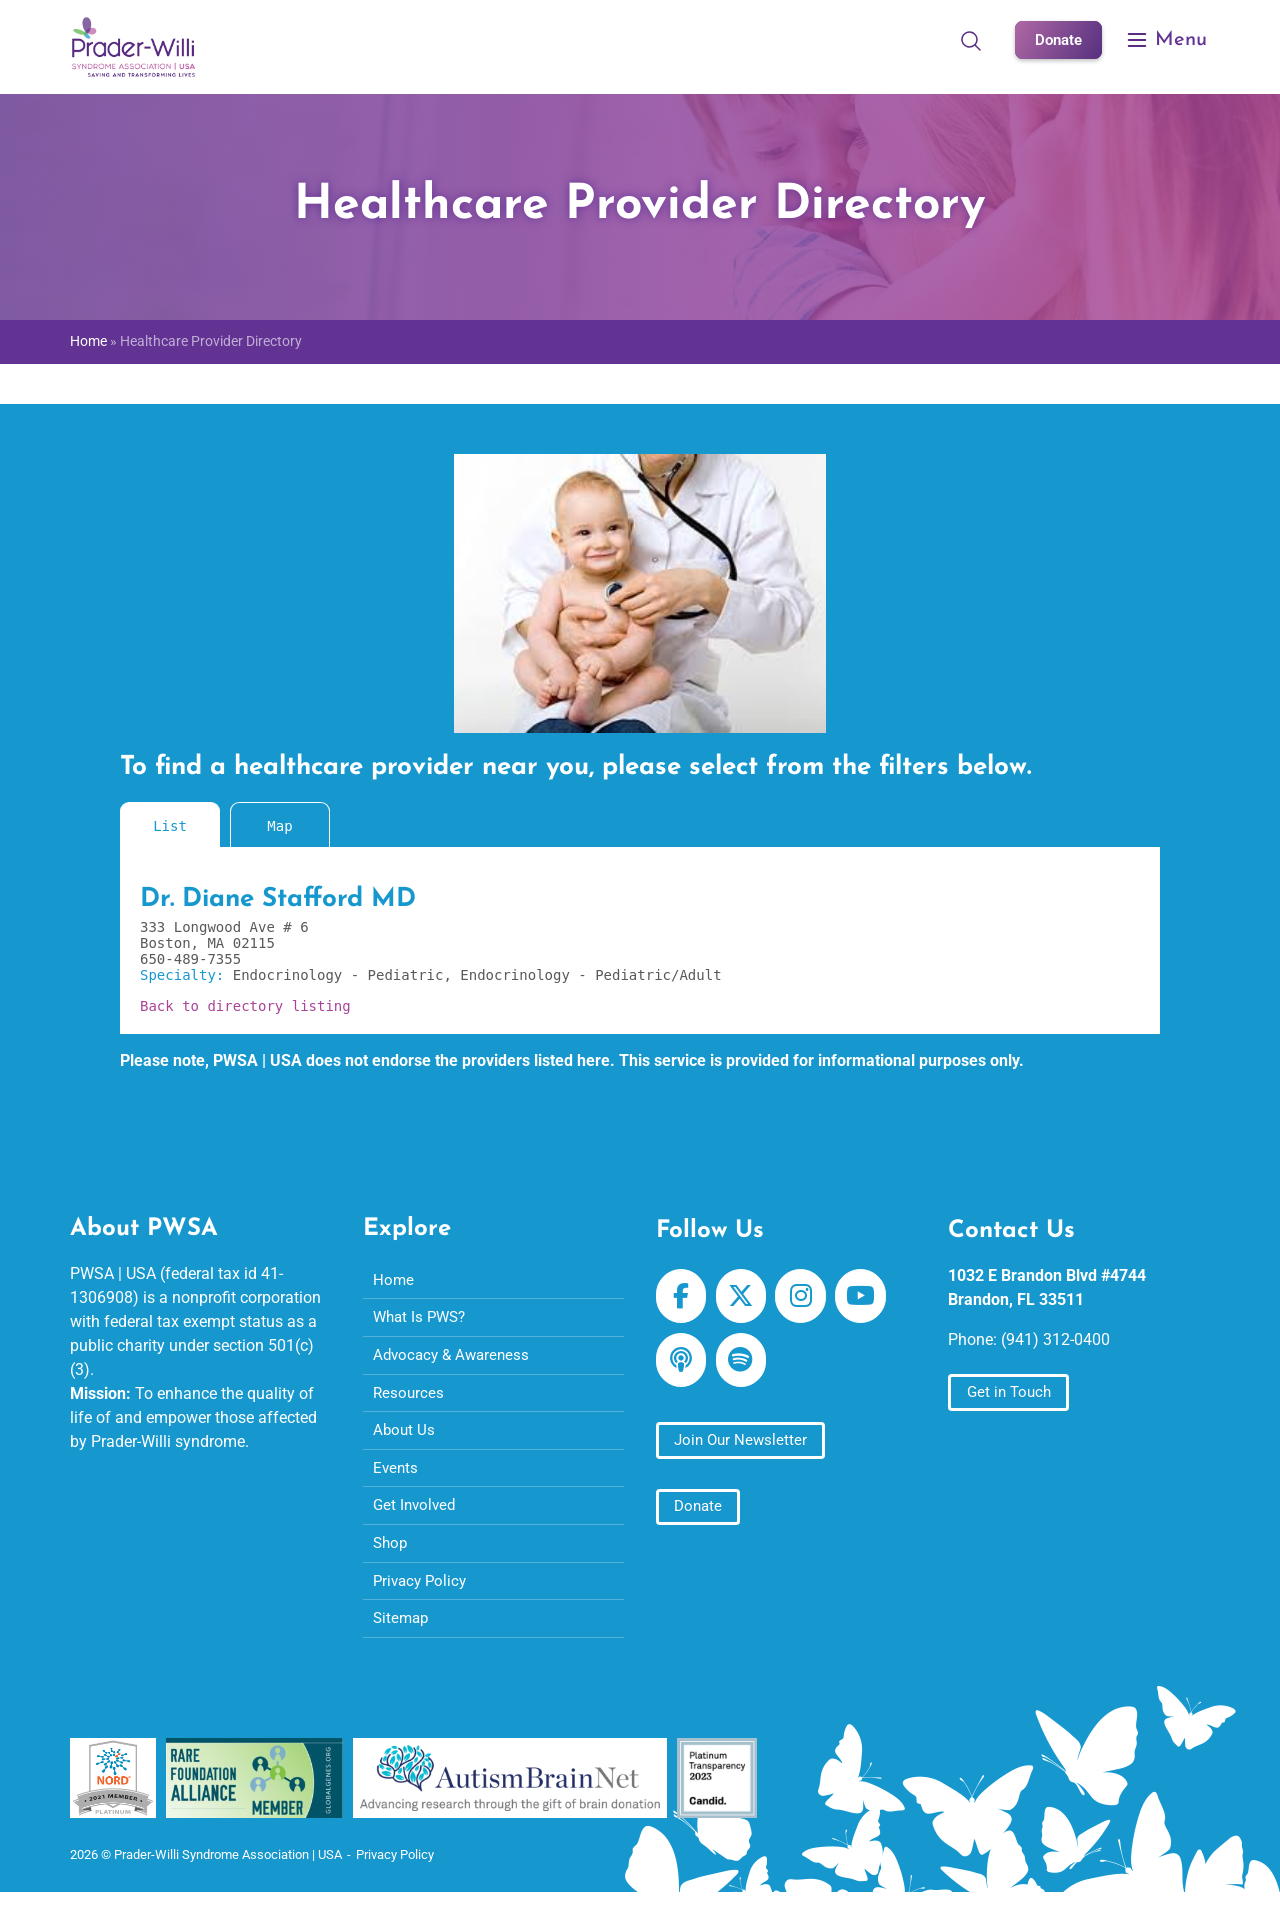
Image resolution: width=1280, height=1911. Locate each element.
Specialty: (186, 975)
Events (396, 1475)
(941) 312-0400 (1055, 1339)
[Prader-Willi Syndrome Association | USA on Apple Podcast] (682, 1364)
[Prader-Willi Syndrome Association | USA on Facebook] (682, 1297)
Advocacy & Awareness (455, 1358)
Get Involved (416, 1514)
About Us (405, 1436)
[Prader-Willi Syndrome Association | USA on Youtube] (869, 1297)
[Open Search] (967, 40)
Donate (1056, 39)
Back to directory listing (245, 1006)
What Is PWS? (422, 1319)
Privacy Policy (422, 1592)
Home (88, 341)
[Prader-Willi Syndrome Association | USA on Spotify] (744, 1364)
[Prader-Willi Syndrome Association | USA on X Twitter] (744, 1297)
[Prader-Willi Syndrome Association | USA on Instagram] (806, 1297)
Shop (391, 1553)
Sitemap (402, 1631)
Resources (409, 1397)
